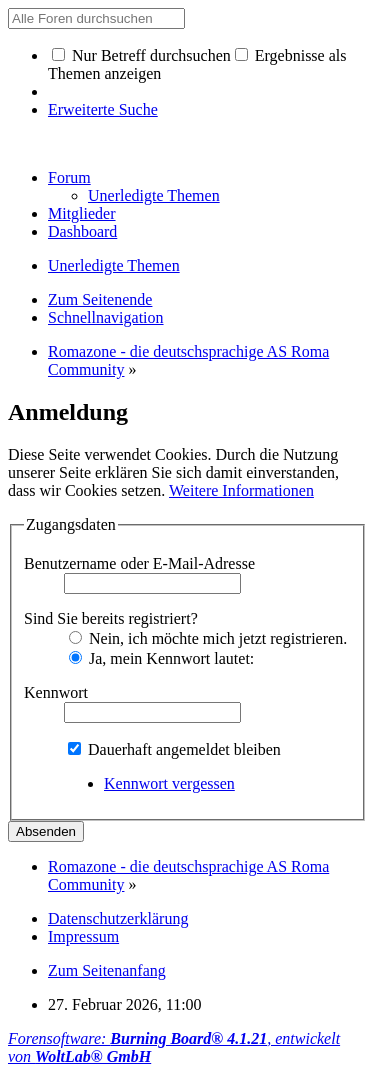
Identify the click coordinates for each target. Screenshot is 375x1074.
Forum (69, 177)
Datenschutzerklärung (118, 918)
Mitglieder (82, 213)
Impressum (83, 936)
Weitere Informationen (241, 490)
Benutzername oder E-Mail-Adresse (139, 563)
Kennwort (56, 692)
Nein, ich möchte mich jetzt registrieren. (208, 638)
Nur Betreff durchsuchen (141, 55)
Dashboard (82, 231)
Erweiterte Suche (103, 109)
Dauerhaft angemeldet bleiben (174, 749)
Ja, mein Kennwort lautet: (161, 658)
